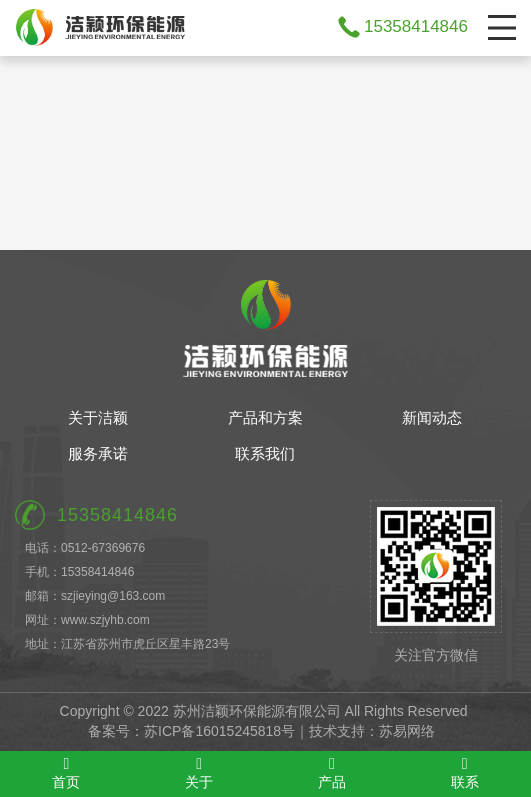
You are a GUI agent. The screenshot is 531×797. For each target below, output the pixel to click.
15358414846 (416, 26)
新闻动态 (432, 417)
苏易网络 (407, 731)
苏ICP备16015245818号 (219, 731)
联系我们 (265, 453)
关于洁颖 (98, 417)
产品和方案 (265, 417)
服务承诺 (98, 453)
